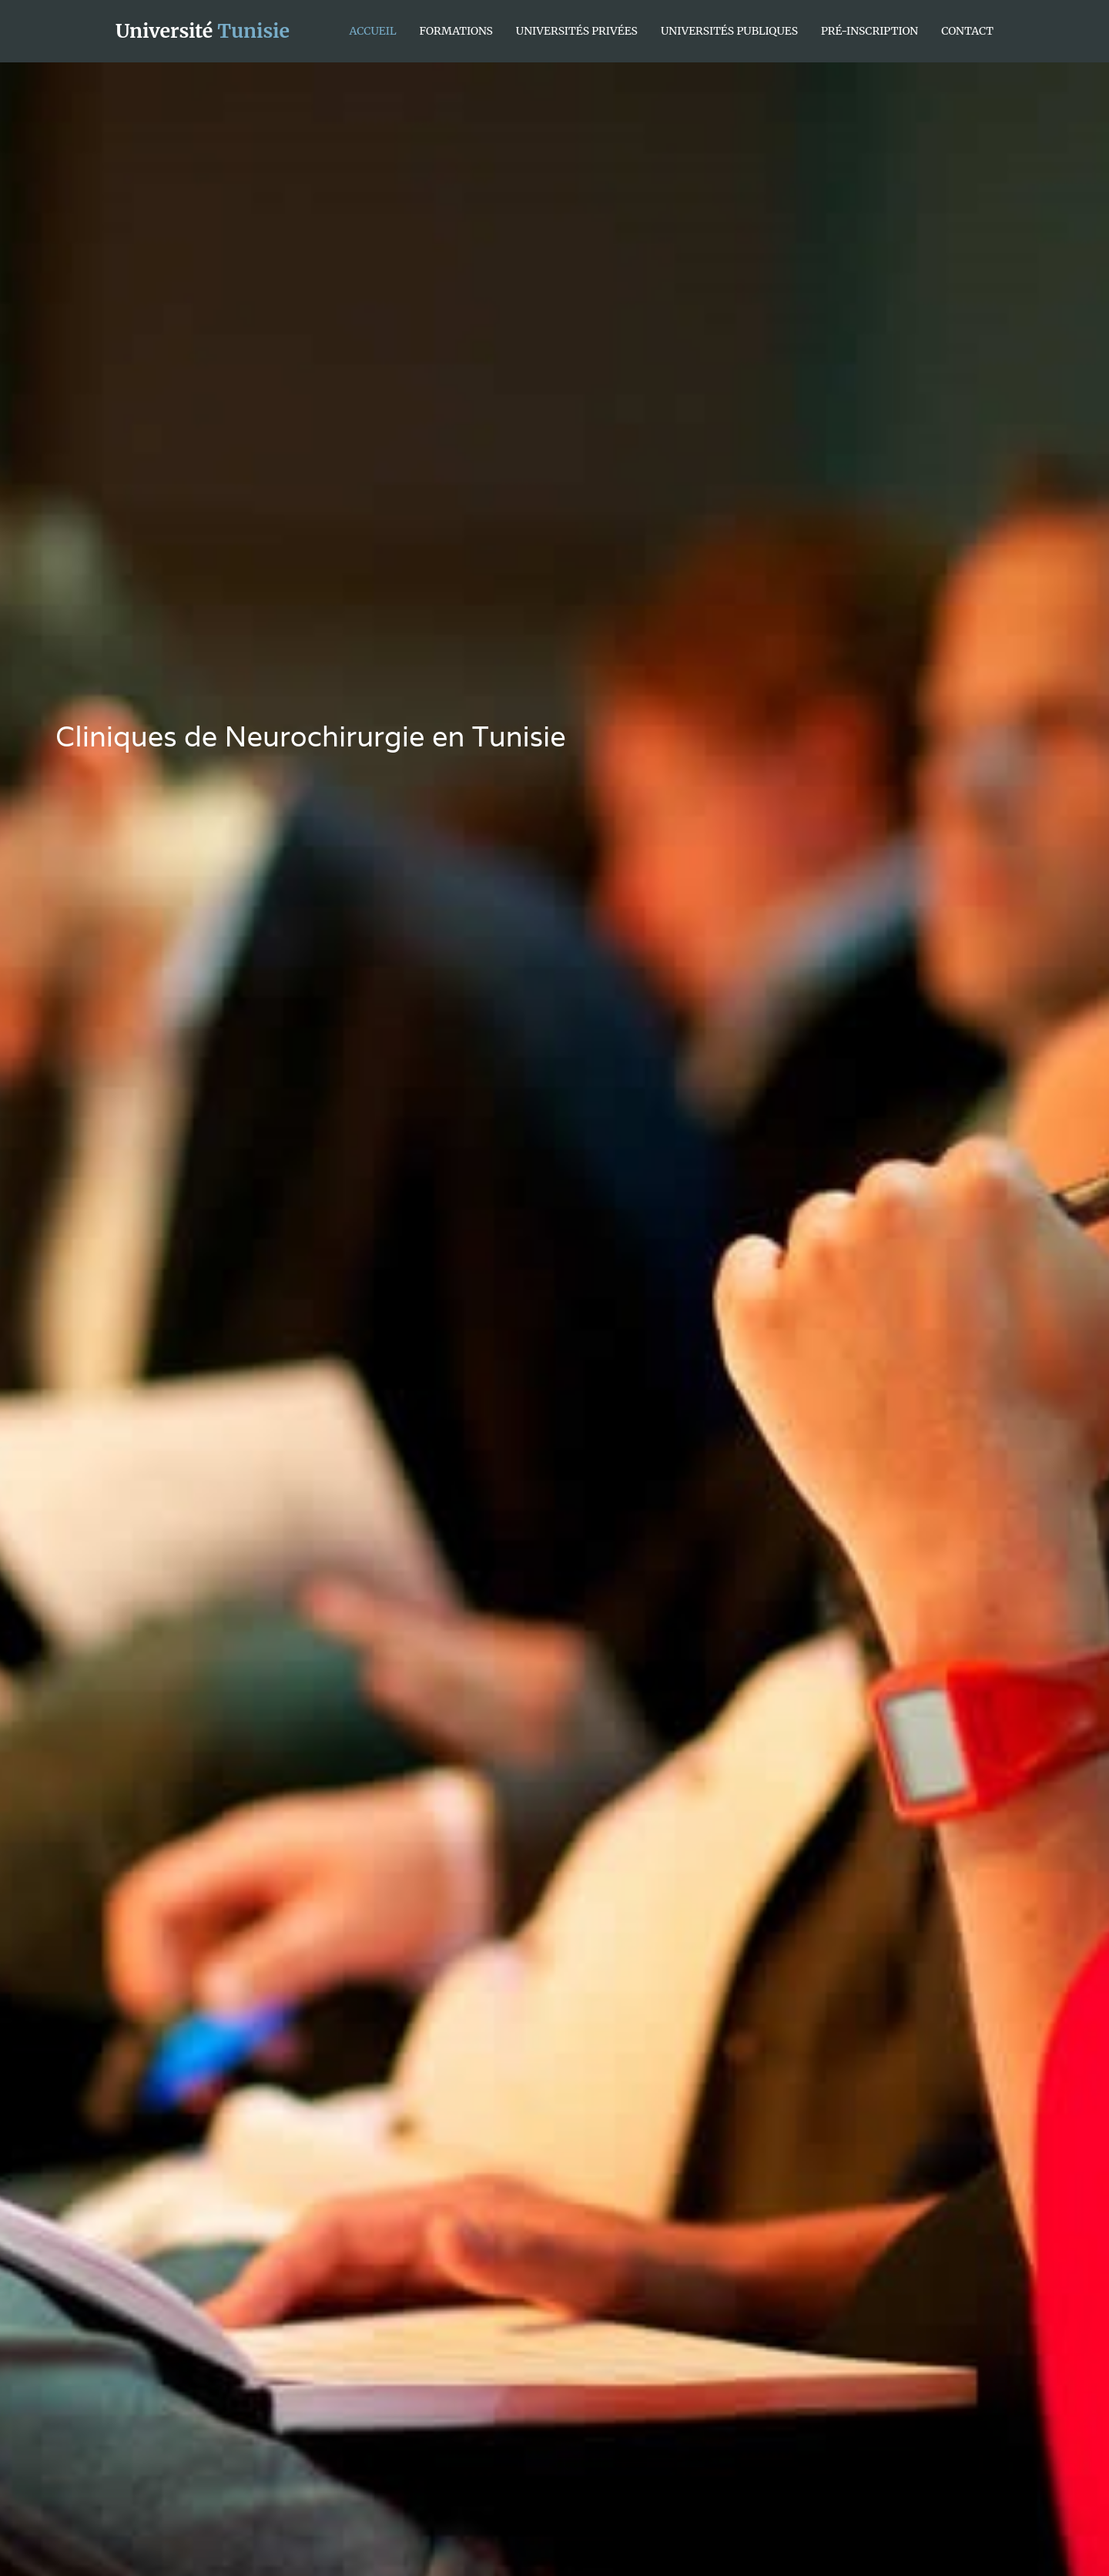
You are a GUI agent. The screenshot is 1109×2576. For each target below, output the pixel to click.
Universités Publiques (729, 31)
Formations (456, 31)
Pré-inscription (869, 31)
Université (203, 30)
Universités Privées (577, 31)
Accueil (373, 31)
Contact (967, 31)
